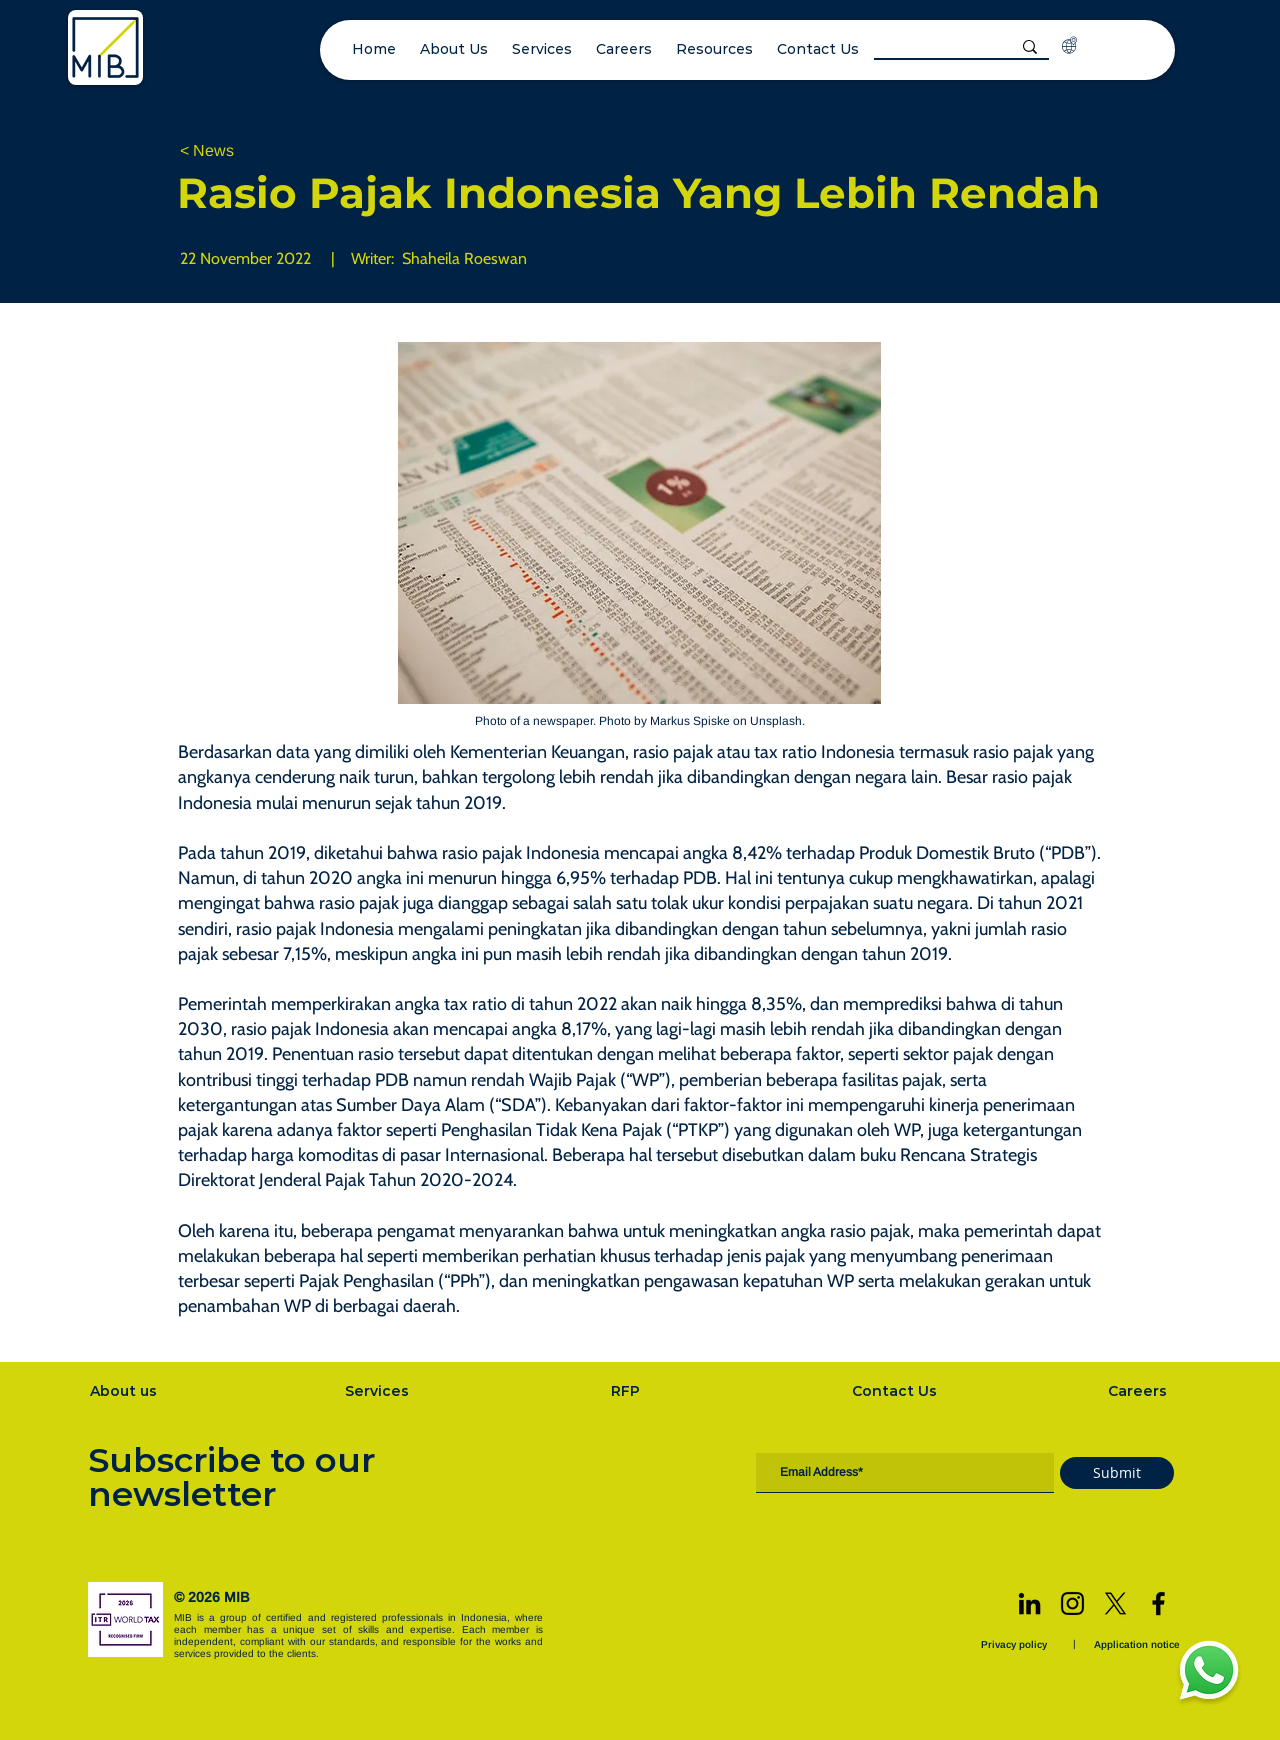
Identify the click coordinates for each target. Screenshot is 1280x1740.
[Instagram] (1072, 1603)
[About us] (125, 1391)
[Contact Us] (897, 1391)
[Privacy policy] (1016, 1644)
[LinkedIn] (1029, 1603)
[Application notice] (1139, 1644)
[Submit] (1117, 1473)
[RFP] (627, 1391)
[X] (1115, 1603)
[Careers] (1140, 1391)
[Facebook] (1158, 1603)
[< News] (246, 151)
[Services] (379, 1391)
